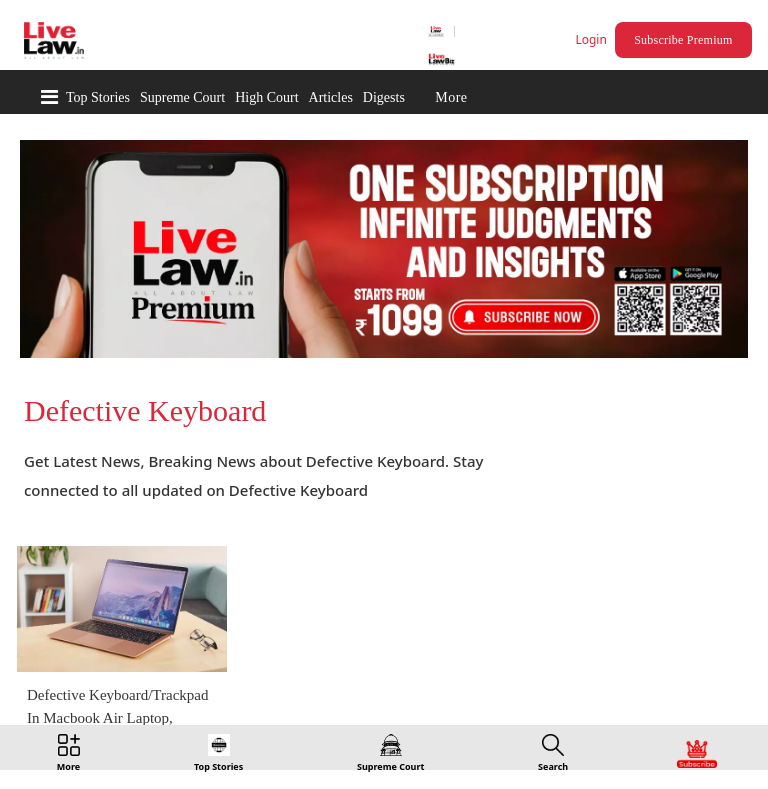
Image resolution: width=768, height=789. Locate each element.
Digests (384, 97)
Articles (331, 97)
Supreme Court (182, 97)
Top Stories (98, 97)
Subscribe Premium (683, 40)
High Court (266, 97)
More (451, 97)
